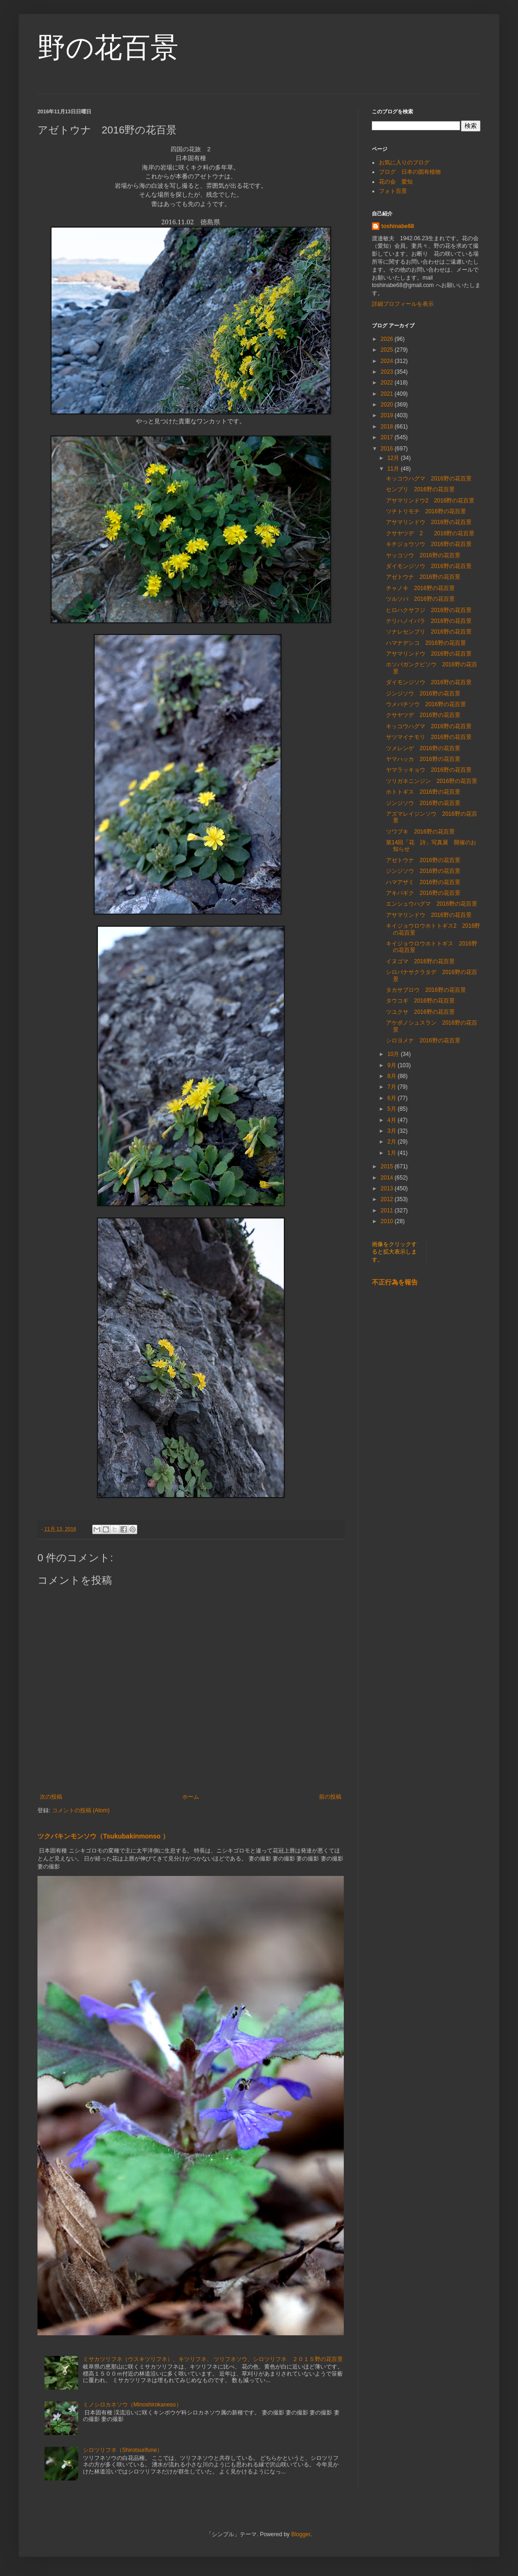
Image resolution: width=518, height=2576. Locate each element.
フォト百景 (393, 191)
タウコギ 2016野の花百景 (420, 1000)
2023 (388, 372)
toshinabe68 (397, 226)
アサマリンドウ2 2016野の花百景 (430, 500)
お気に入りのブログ (404, 162)
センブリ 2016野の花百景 (420, 489)
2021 (388, 394)
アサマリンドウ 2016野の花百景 (429, 522)
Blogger (301, 2534)
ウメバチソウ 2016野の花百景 (426, 704)
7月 (392, 1087)
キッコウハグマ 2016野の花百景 (429, 478)
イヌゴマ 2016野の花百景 (420, 961)
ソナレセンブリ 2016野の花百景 (429, 631)
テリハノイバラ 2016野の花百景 (429, 621)
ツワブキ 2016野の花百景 (420, 831)
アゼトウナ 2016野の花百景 (423, 577)
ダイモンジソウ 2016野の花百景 (429, 566)
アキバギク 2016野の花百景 (423, 893)
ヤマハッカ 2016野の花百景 (423, 759)
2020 (388, 404)
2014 (388, 1177)
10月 (394, 1054)
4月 (392, 1120)
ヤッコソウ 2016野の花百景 (423, 555)
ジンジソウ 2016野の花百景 (423, 693)
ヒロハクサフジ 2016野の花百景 (429, 610)
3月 (392, 1131)
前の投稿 (330, 1797)
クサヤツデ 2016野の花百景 (423, 715)
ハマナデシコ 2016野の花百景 (426, 643)
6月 (392, 1098)
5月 (392, 1109)
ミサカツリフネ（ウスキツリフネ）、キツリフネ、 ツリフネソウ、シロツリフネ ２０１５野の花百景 (213, 2359)
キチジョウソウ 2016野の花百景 (429, 544)
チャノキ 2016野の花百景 (420, 588)
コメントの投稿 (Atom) (81, 1810)
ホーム (190, 1797)
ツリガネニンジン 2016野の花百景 (431, 781)
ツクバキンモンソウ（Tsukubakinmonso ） (103, 1836)
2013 (388, 1188)
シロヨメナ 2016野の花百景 (423, 1040)
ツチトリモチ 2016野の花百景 (426, 511)
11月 (394, 468)
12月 (394, 458)
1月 (392, 1153)
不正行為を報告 (395, 1282)
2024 (388, 361)
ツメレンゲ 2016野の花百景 (423, 748)
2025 (388, 350)
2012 (388, 1199)
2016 (388, 448)
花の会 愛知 (396, 181)
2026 (388, 339)
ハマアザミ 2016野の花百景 (423, 882)
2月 (392, 1141)
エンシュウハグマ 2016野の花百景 (431, 903)
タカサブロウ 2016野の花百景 (426, 990)
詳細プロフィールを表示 (403, 304)
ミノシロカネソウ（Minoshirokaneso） (132, 2404)
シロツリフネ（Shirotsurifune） (123, 2450)
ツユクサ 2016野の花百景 (420, 1012)
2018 (388, 426)
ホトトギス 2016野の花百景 (423, 792)
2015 (388, 1166)
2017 (388, 437)
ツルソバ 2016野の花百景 (420, 599)
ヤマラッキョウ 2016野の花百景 (429, 770)
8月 (392, 1076)
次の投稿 (51, 1797)
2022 (388, 382)
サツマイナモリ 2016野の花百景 (429, 737)
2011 (388, 1210)
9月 (392, 1065)
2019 (388, 415)
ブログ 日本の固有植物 (410, 172)
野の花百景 (107, 47)
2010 (388, 1221)
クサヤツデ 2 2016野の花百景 (430, 533)
